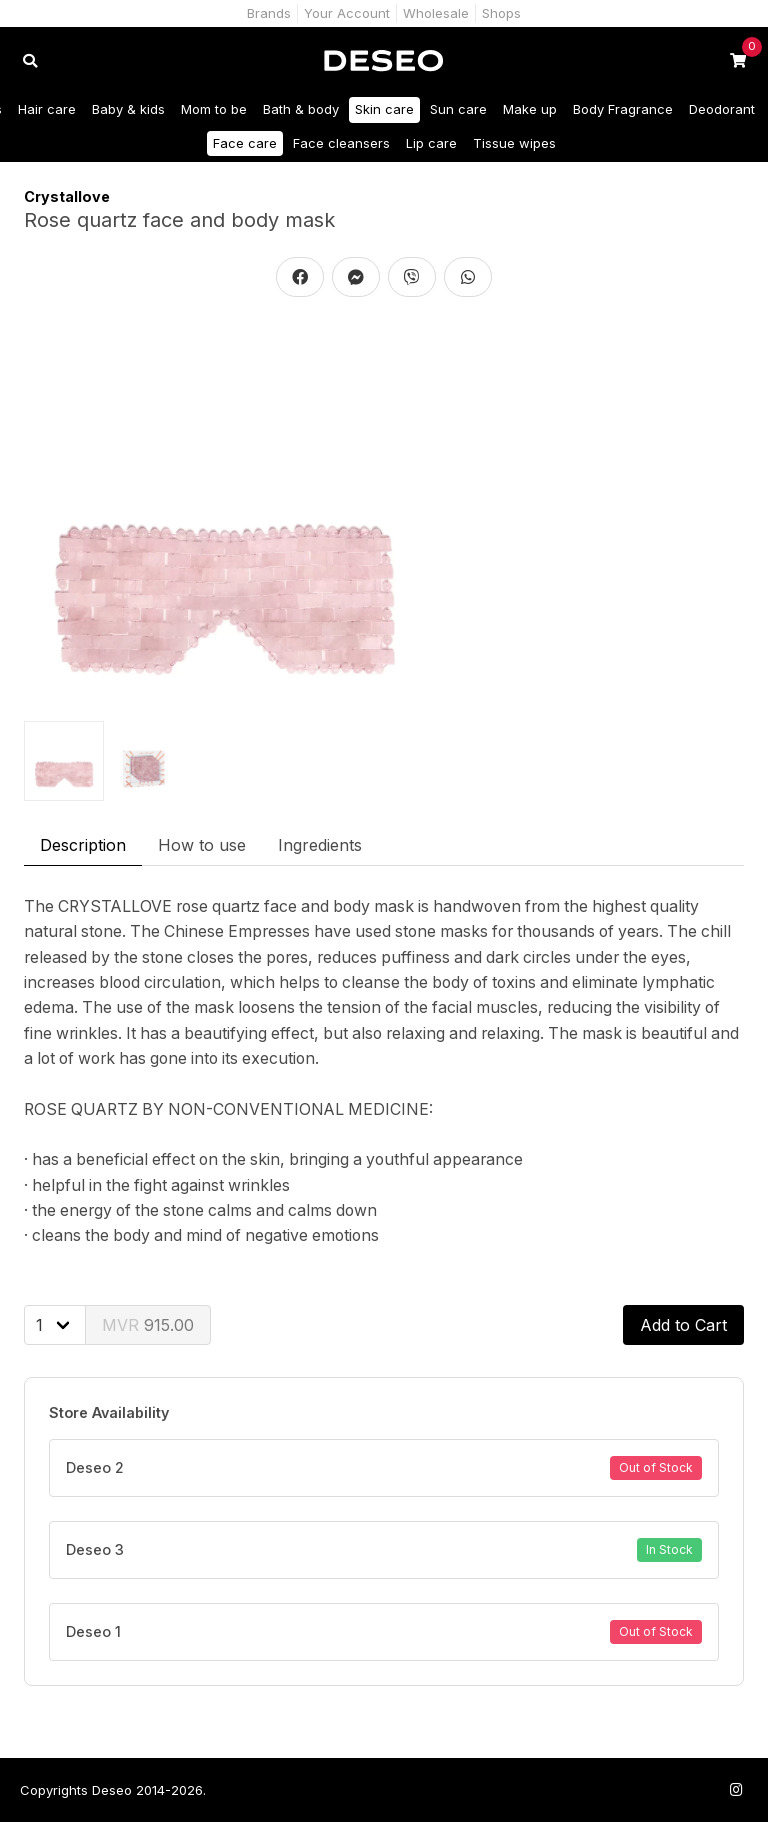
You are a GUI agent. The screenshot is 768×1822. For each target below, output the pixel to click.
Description (83, 845)
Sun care (458, 109)
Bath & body (301, 109)
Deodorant (722, 109)
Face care (245, 143)
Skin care (384, 109)
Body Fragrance (623, 109)
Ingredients (320, 845)
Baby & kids (128, 109)
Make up (530, 109)
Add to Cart (683, 1325)
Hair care (47, 109)
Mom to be (214, 109)
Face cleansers (341, 143)
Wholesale (436, 13)
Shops (501, 13)
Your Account (347, 13)
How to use (202, 845)
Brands (269, 13)
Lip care (431, 143)
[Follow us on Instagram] (736, 1789)
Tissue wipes (514, 143)
